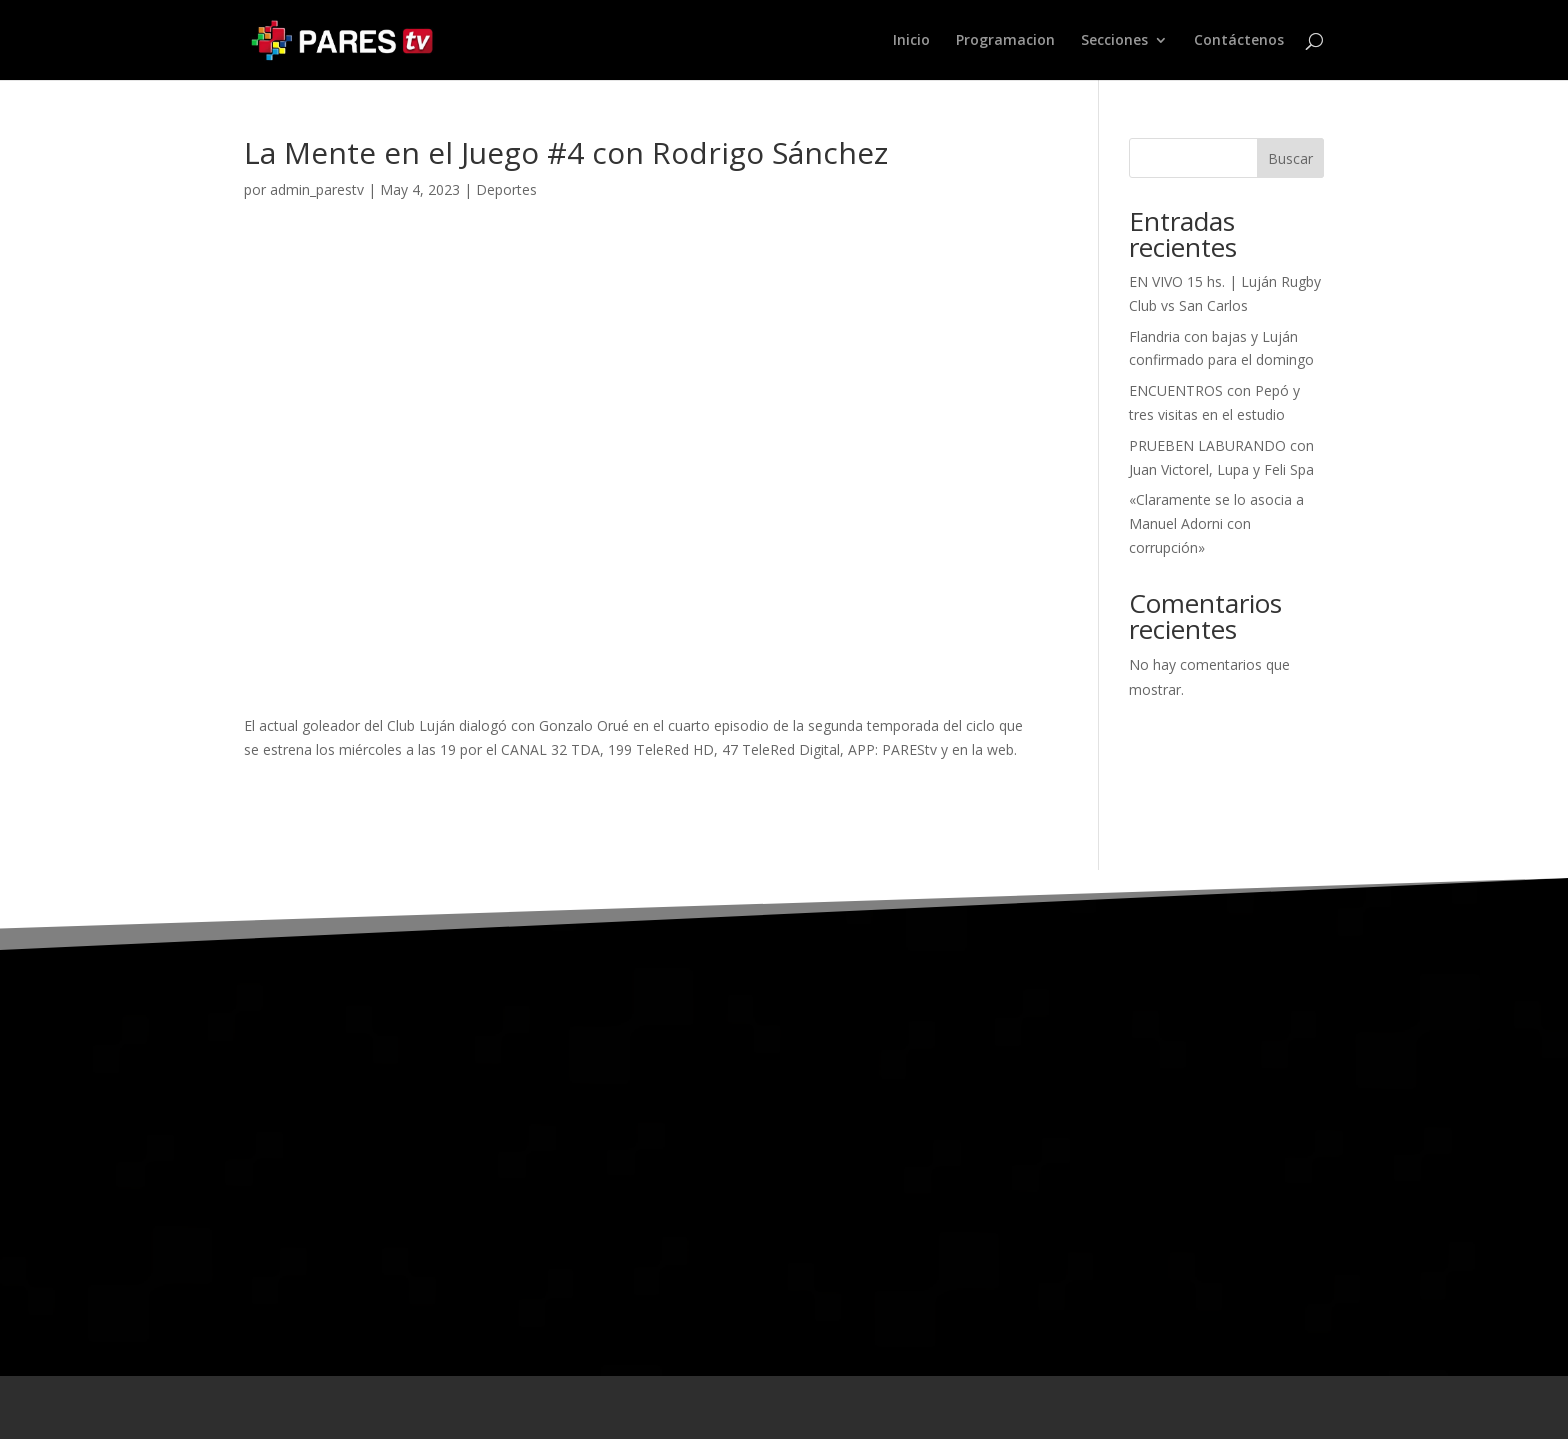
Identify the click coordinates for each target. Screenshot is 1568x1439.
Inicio (911, 41)
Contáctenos (1239, 41)
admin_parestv (317, 189)
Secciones (1114, 41)
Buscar (1290, 158)
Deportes (506, 189)
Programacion (1005, 41)
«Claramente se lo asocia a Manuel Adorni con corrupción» (1216, 523)
